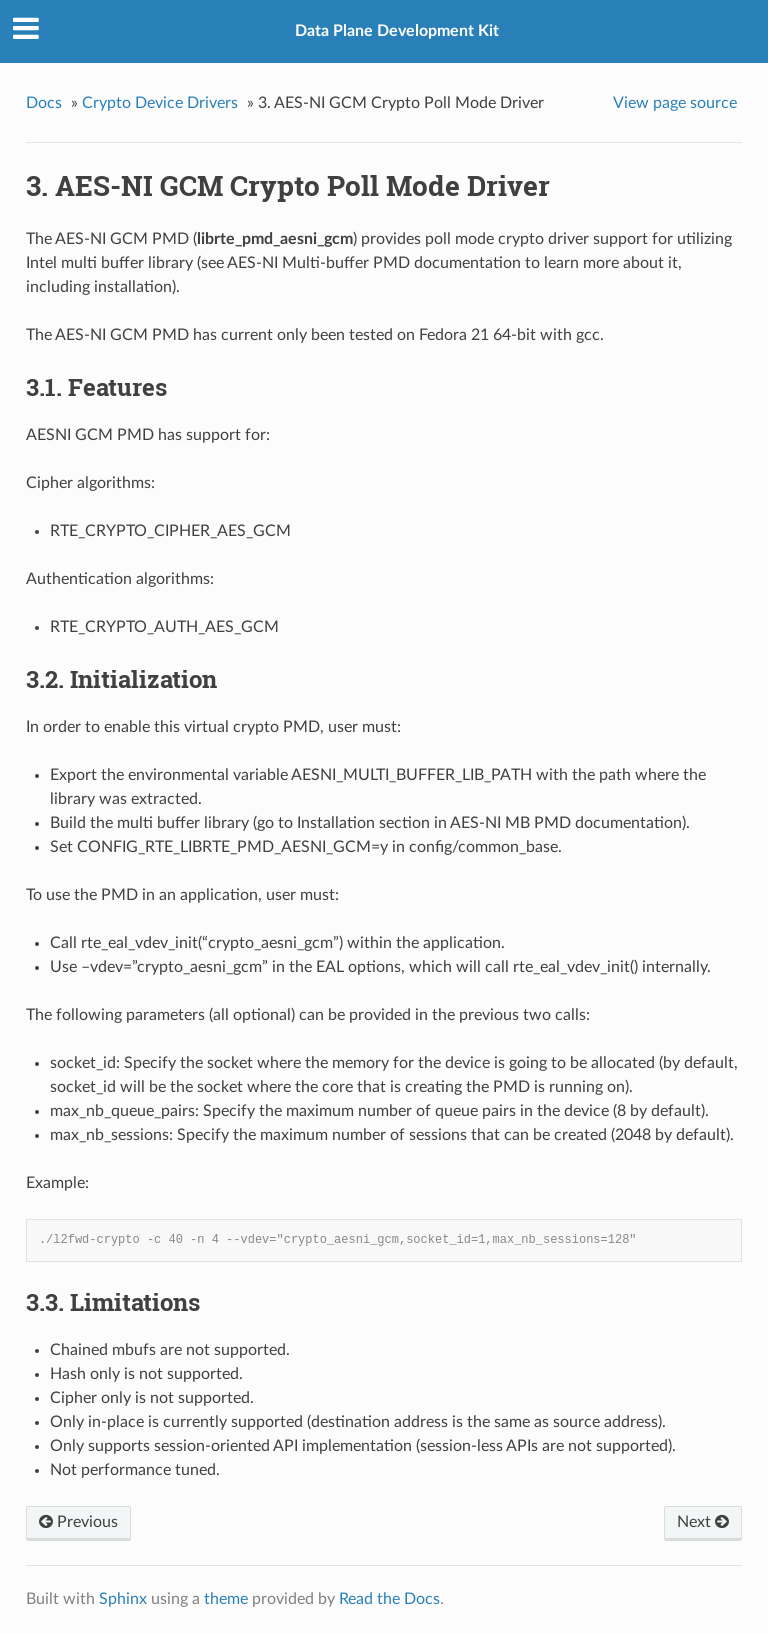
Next (703, 1522)
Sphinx (123, 1599)
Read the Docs (389, 1599)
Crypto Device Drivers (160, 103)
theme (226, 1599)
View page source (675, 103)
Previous (78, 1522)
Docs (44, 103)
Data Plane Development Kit (397, 31)
